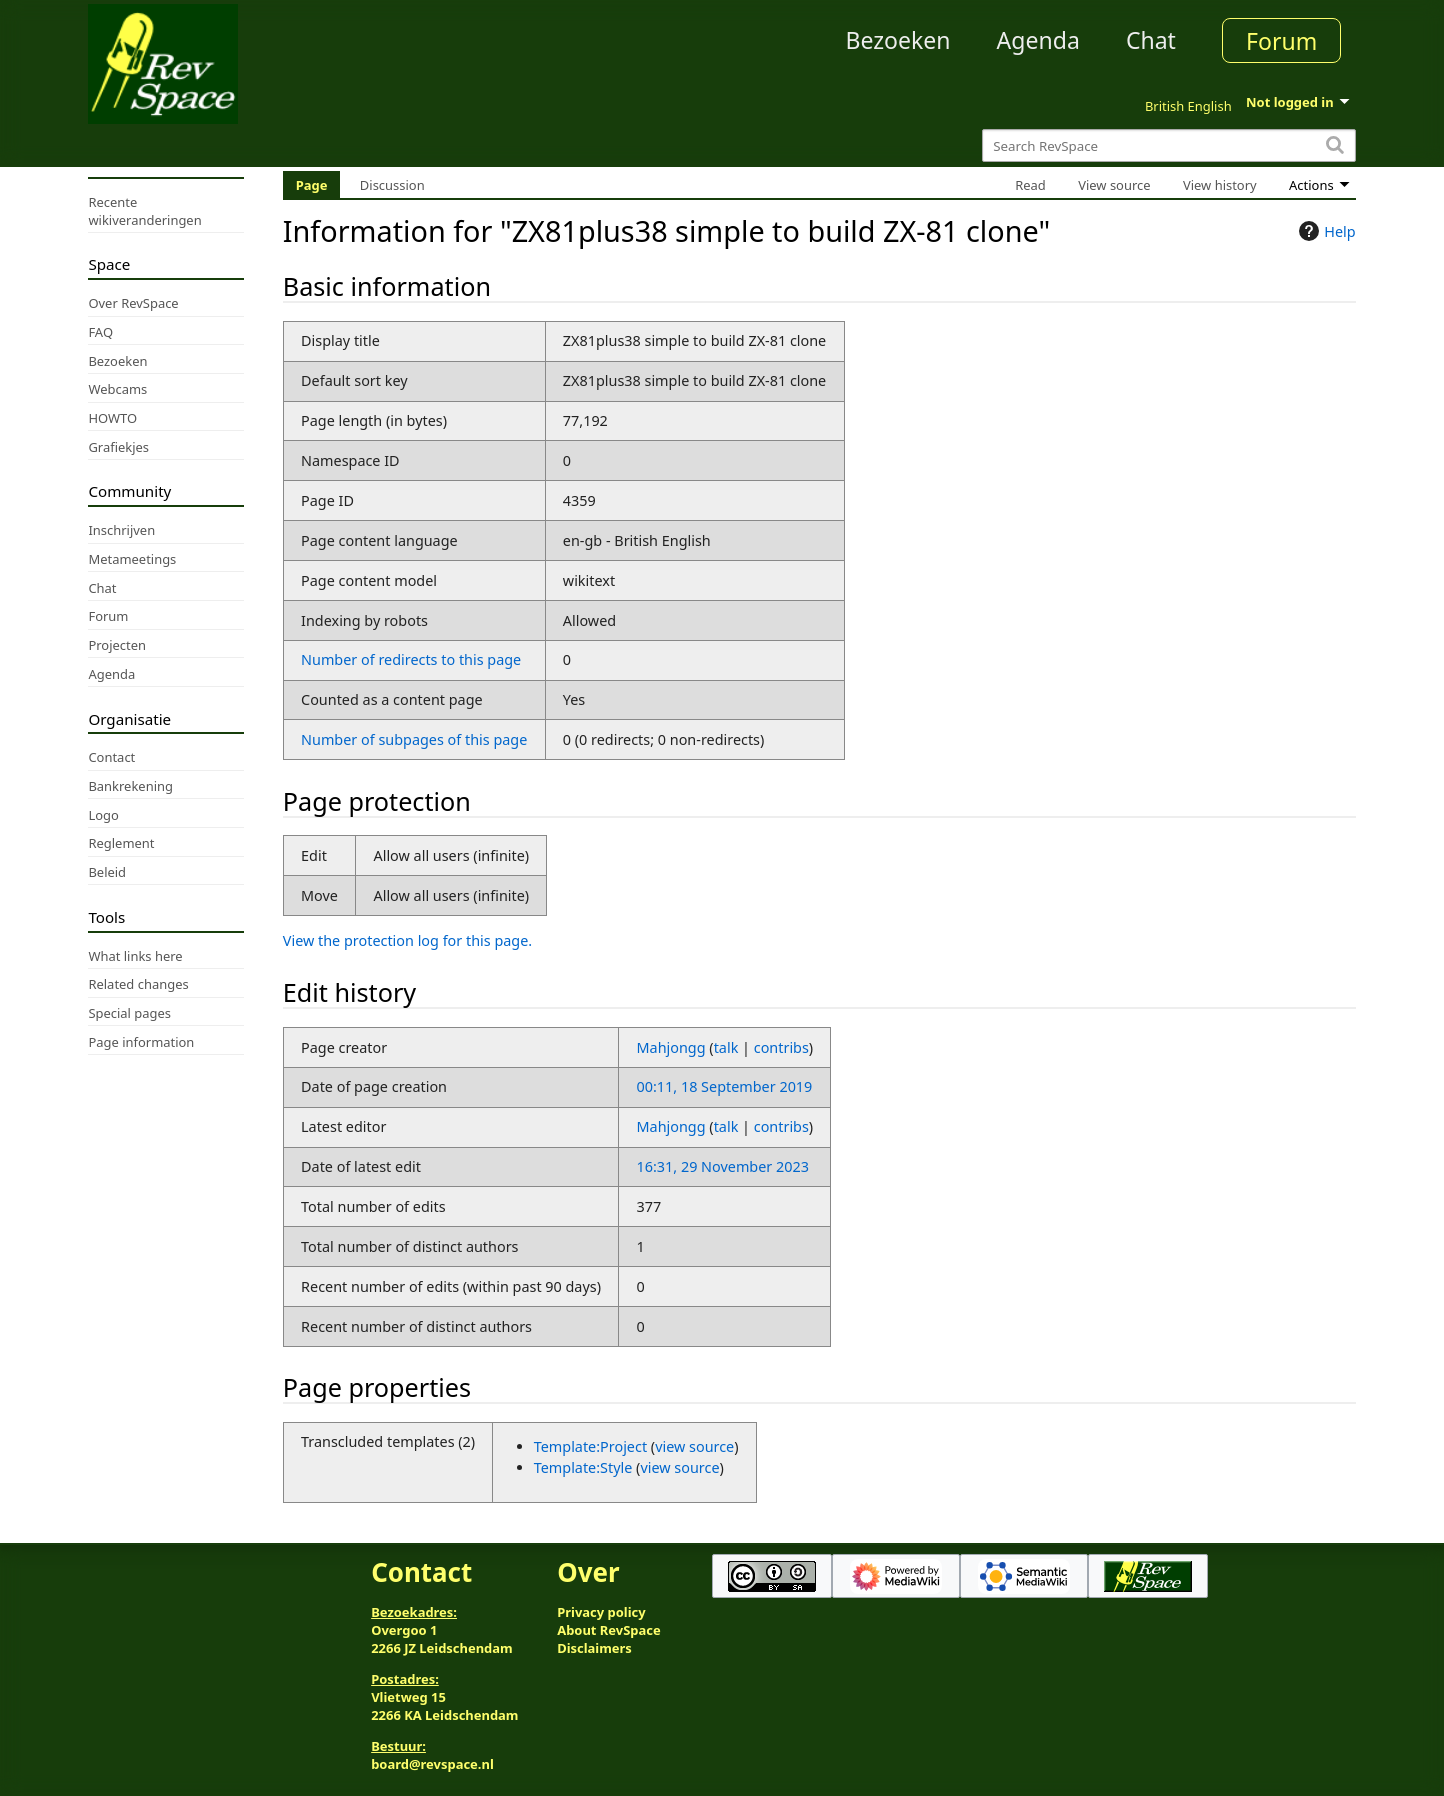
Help (1324, 231)
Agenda (1038, 40)
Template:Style (583, 1467)
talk (726, 1047)
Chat (1151, 40)
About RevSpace (609, 1630)
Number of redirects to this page (411, 659)
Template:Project (590, 1446)
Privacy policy (601, 1612)
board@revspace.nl (432, 1764)
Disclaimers (594, 1648)
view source (694, 1446)
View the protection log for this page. (407, 940)
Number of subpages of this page (414, 739)
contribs (781, 1047)
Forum (1281, 41)
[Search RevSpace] (1168, 145)
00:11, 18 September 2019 (725, 1086)
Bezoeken (898, 40)
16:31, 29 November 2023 (723, 1166)
